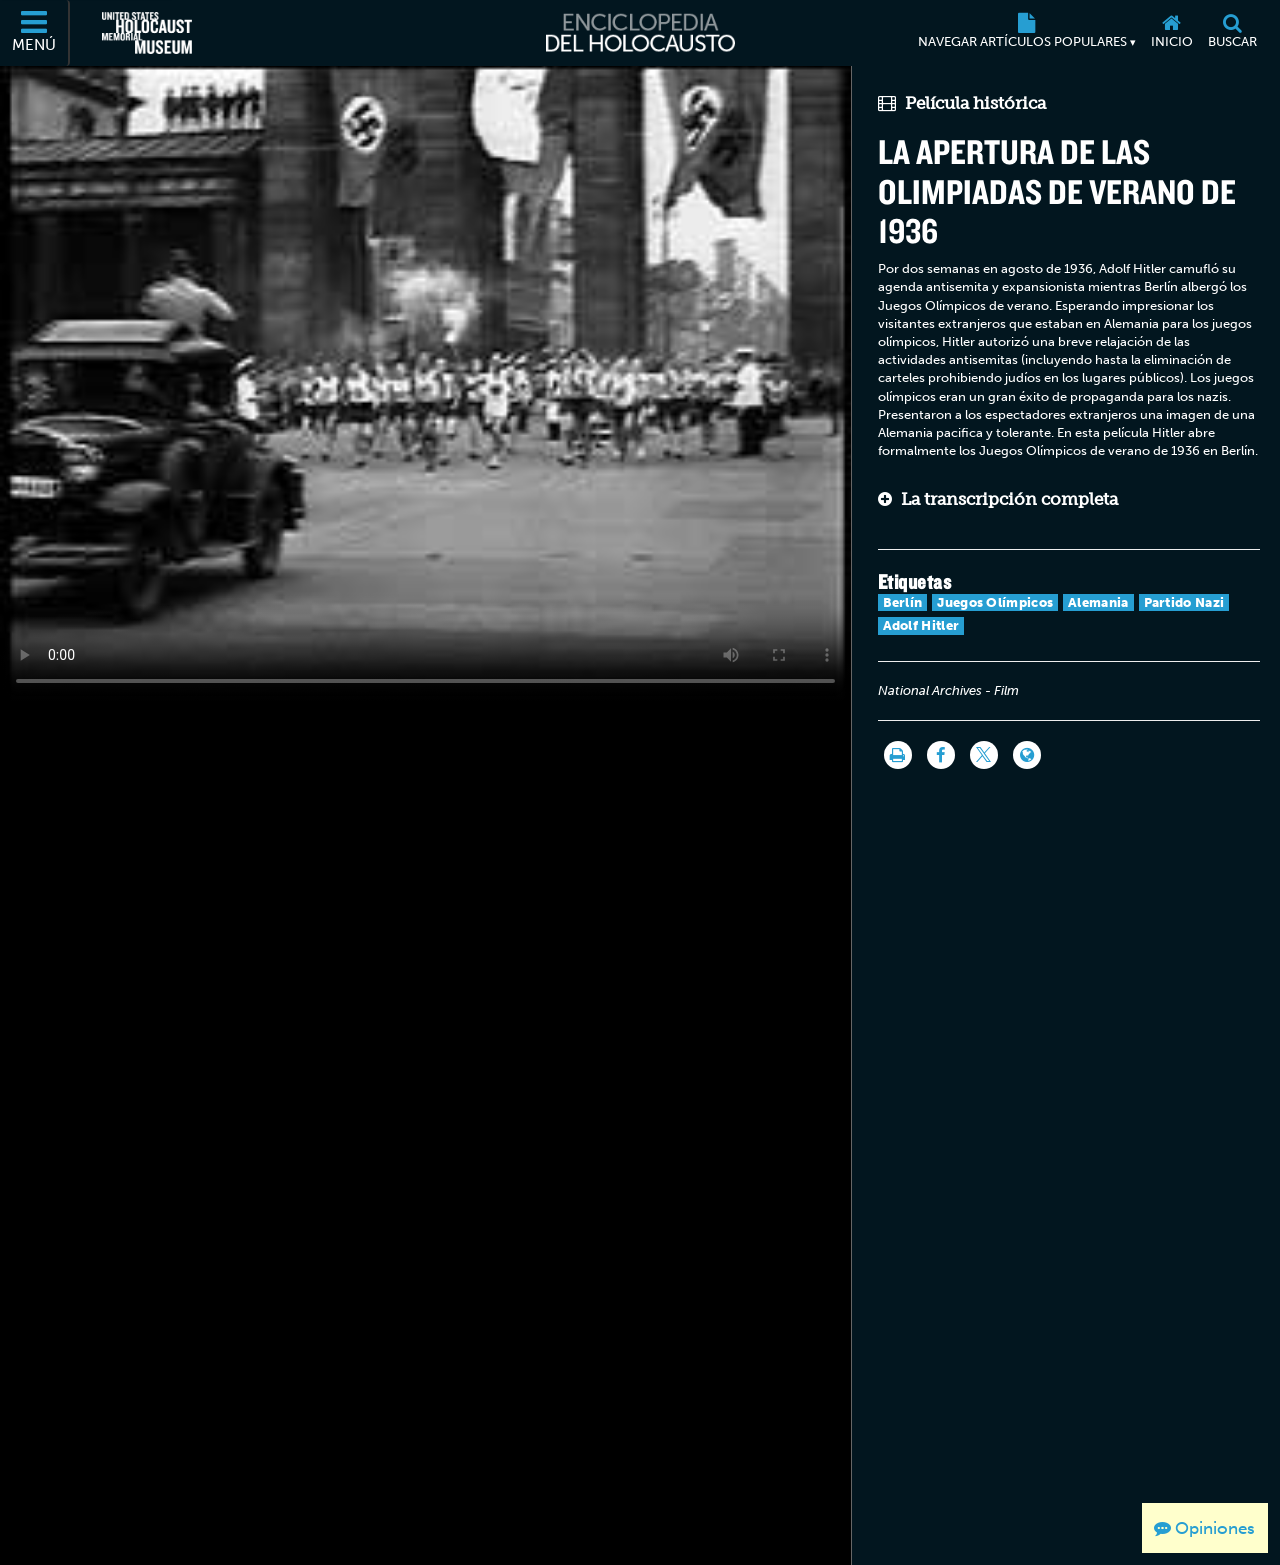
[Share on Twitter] (984, 755)
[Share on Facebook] (941, 755)
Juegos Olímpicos (995, 602)
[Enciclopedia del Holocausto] (640, 33)
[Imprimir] (898, 755)
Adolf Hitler (921, 625)
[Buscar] (1232, 33)
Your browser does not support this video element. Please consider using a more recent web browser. (425, 384)
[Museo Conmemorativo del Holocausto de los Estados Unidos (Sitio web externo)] (147, 33)
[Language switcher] (1027, 755)
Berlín (903, 602)
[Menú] (35, 33)
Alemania (1098, 602)
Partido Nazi (1184, 602)
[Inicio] (1171, 33)
